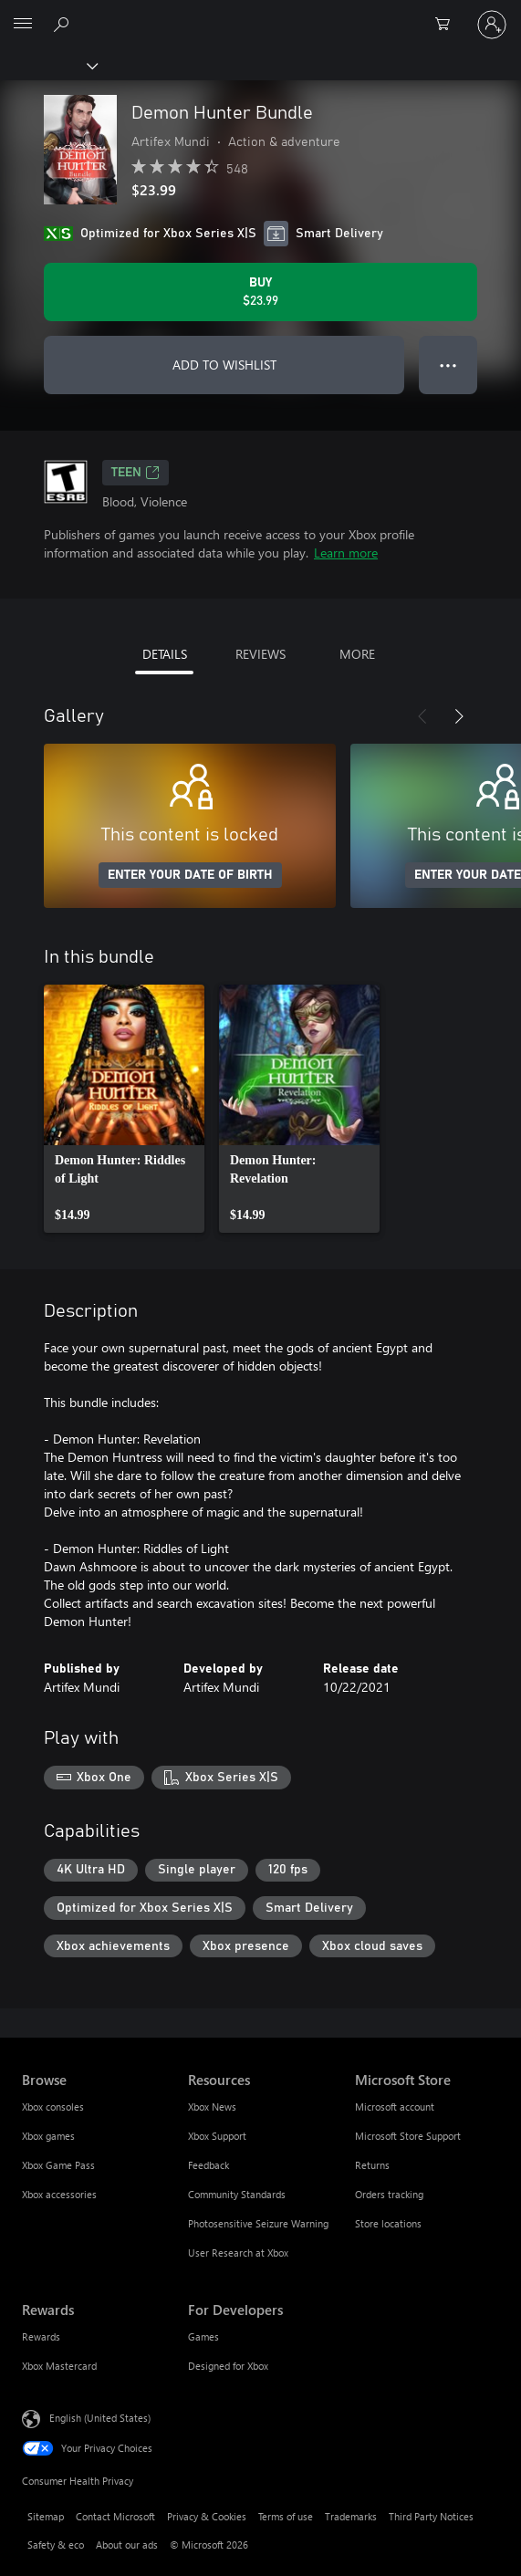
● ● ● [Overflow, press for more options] (448, 365)
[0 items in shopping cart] (448, 25)
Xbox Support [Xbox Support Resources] (217, 2136)
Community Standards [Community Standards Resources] (237, 2194)
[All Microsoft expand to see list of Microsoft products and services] (23, 25)
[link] (124, 1109)
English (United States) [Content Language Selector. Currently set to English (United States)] (100, 2418)
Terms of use (285, 2516)
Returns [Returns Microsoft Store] (372, 2165)
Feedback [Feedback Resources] (208, 2165)
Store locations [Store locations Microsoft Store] (388, 2223)
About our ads (127, 2544)
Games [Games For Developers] (203, 2336)
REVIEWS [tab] (260, 653)
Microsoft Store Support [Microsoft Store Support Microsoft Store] (408, 2136)
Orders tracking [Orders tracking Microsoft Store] (389, 2194)
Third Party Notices (431, 2516)
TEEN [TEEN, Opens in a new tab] (135, 472)
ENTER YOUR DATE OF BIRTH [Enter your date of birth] (190, 875)
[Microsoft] (260, 14)
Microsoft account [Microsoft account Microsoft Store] (394, 2106)
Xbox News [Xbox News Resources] (212, 2106)
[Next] (459, 716)
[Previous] (422, 716)
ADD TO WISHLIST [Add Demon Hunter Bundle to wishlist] (224, 364)
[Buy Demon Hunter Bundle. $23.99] (260, 292)
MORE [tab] (357, 653)
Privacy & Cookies (206, 2516)
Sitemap (45, 2516)
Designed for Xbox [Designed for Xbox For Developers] (228, 2366)
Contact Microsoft (115, 2516)
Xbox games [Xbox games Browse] (48, 2136)
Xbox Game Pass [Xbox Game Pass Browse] (58, 2165)
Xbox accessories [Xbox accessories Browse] (59, 2194)
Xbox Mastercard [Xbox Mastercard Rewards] (59, 2366)
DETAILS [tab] (164, 653)
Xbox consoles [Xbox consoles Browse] (53, 2106)
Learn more (346, 552)
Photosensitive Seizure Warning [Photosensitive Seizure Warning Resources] (258, 2223)
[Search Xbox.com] (63, 23)
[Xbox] (48, 64)
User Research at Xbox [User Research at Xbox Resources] (238, 2252)
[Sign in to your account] (492, 25)
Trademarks (351, 2516)
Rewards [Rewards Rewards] (41, 2336)
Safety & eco (55, 2544)
